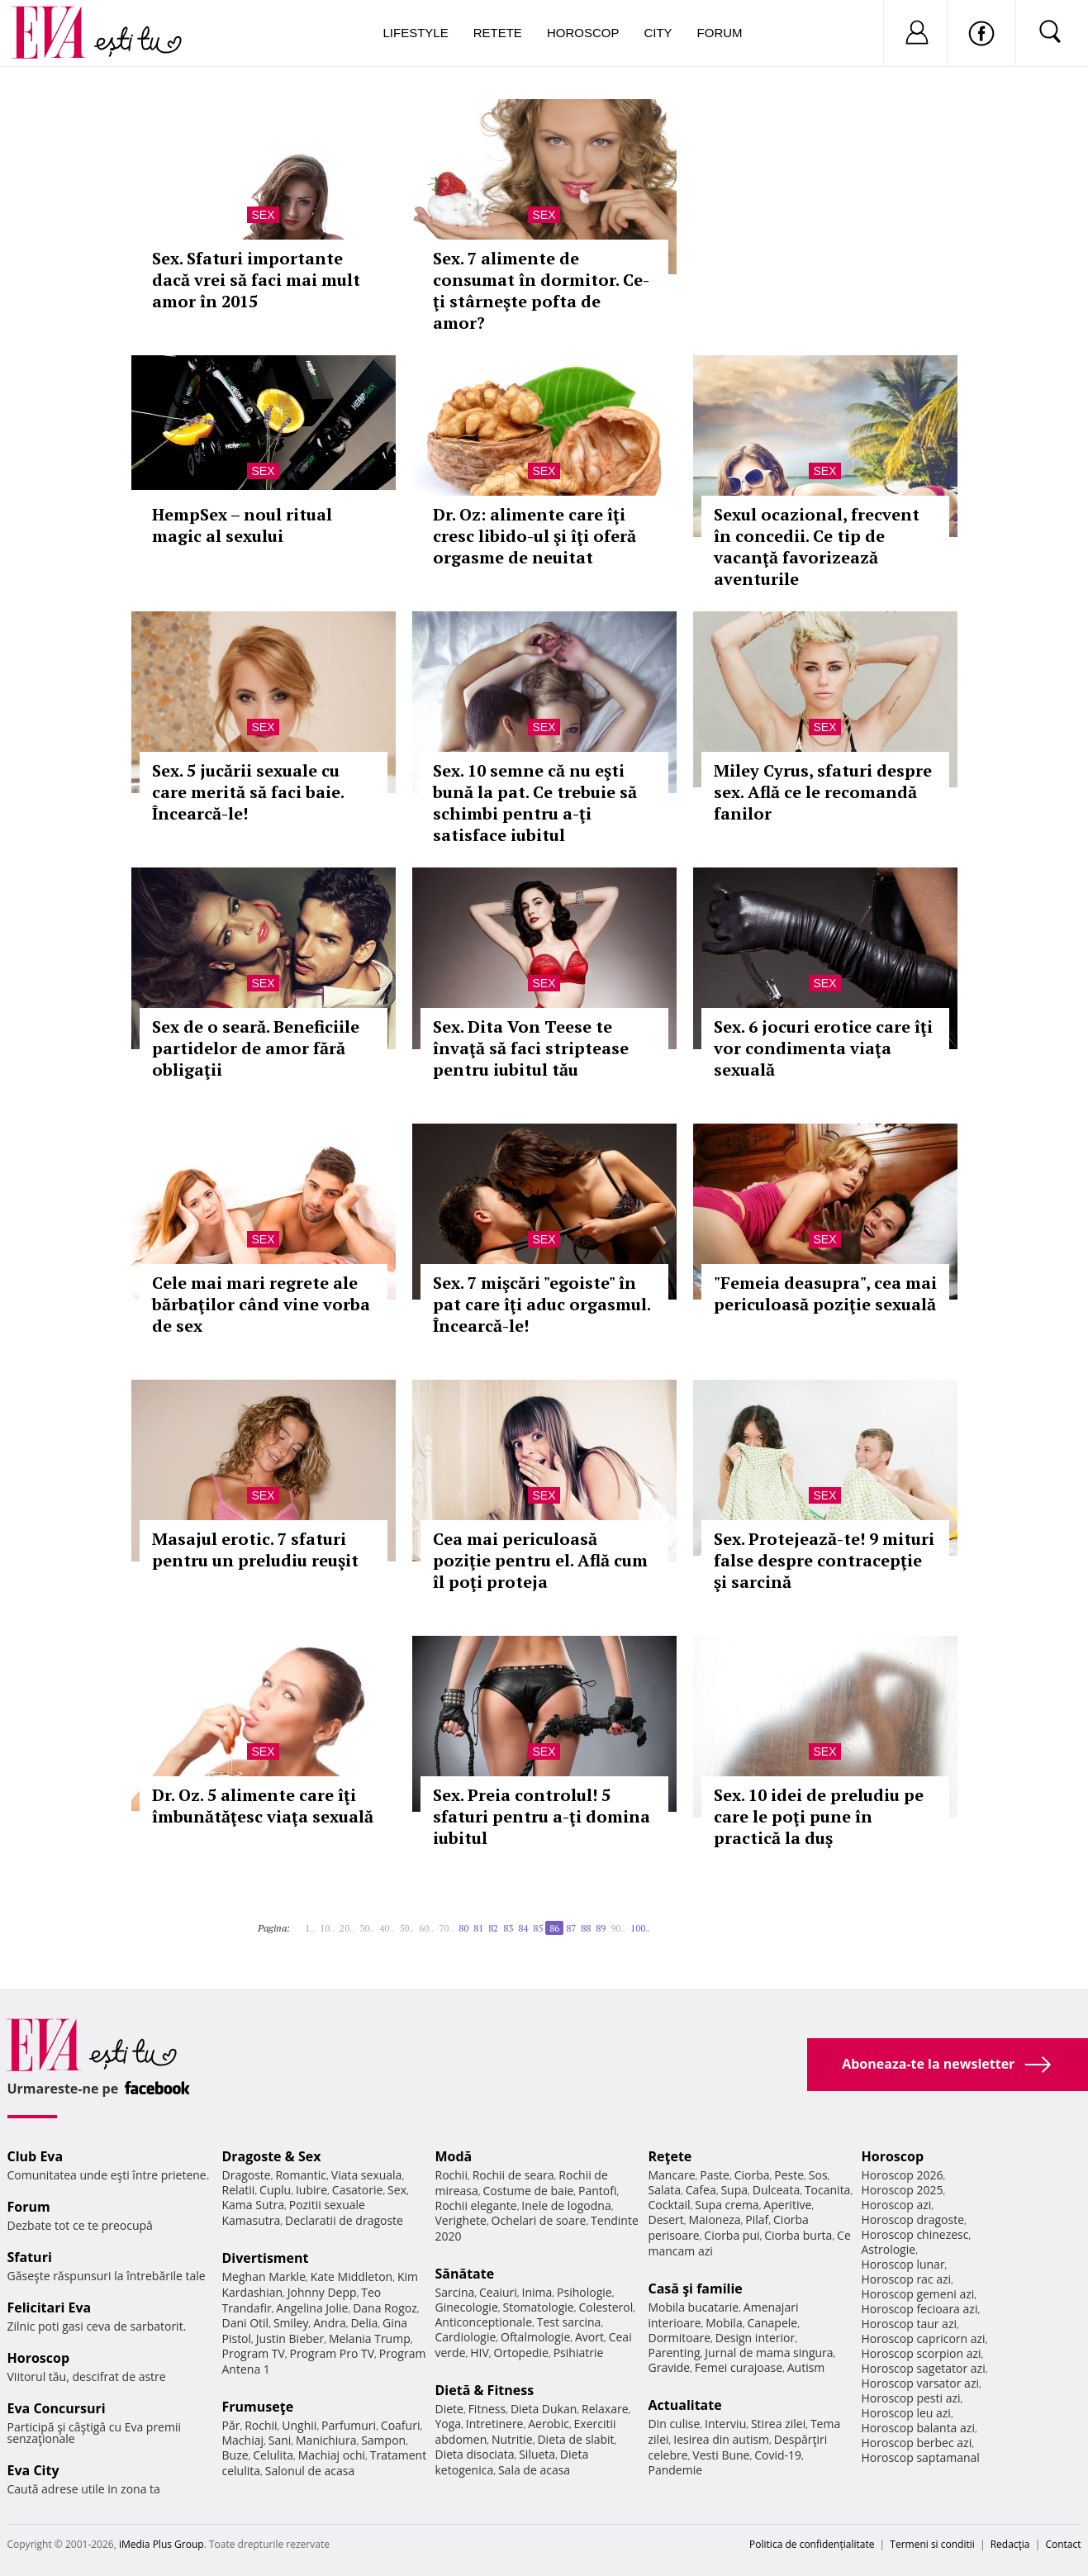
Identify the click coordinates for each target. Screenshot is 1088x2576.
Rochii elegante (476, 2205)
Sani (280, 2440)
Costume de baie (528, 2190)
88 (586, 1928)
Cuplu (275, 2190)
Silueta (537, 2454)
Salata (665, 2190)
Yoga (448, 2423)
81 (478, 1928)
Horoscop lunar (903, 2264)
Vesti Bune (720, 2455)
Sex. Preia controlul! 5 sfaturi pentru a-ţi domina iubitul (541, 1816)
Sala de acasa (534, 2470)
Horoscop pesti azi (911, 2398)
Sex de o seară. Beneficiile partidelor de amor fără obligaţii (255, 1048)
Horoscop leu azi (906, 2413)
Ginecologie (466, 2307)
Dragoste (246, 2175)
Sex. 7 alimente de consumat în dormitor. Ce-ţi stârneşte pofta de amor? (541, 290)
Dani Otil (245, 2323)
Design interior (755, 2337)
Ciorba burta (798, 2235)
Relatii (238, 2190)
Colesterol (605, 2307)
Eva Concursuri (56, 2408)
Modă (454, 2156)
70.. (446, 1928)
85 (538, 1928)
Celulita (273, 2455)
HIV (479, 2352)
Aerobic (548, 2423)
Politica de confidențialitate (811, 2544)
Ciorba (752, 2175)
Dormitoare (680, 2337)
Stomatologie (537, 2307)
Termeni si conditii (932, 2544)
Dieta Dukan (544, 2409)
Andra (329, 2323)
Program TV (253, 2353)
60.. (426, 1928)
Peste (789, 2175)
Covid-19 (777, 2455)
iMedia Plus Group (161, 2544)
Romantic (300, 2175)
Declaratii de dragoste (344, 2220)
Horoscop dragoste (913, 2219)
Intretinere (495, 2423)
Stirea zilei (778, 2423)
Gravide (670, 2367)
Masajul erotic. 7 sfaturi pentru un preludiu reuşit (255, 1549)
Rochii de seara (513, 2175)
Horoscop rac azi (907, 2279)
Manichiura (326, 2440)
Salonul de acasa (310, 2471)
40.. (386, 1928)
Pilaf (756, 2219)
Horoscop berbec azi (917, 2442)
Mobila (724, 2323)
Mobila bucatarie (694, 2307)
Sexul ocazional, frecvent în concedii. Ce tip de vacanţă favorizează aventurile (816, 546)
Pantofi (597, 2190)
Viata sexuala (366, 2175)
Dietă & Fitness (484, 2390)
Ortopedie (521, 2352)
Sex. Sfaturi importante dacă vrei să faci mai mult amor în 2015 (256, 279)
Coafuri (400, 2425)
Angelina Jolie (312, 2308)
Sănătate (465, 2274)
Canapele (772, 2323)
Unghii (299, 2425)
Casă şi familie (696, 2288)
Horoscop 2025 (902, 2190)
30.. (366, 1928)
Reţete (670, 2156)
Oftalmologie (535, 2337)
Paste (714, 2175)
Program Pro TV (332, 2353)
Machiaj (243, 2440)
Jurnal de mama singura (769, 2352)
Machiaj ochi (331, 2455)
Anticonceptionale (484, 2322)
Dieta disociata (475, 2454)
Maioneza (714, 2219)
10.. (327, 1928)
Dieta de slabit (575, 2439)
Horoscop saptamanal (921, 2457)
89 (601, 1928)
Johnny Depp (322, 2292)
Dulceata (776, 2190)
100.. (640, 1928)
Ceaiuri (498, 2292)
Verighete (461, 2220)
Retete (497, 33)
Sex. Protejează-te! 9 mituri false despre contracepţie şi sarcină (824, 1560)
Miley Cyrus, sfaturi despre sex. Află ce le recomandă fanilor (823, 792)
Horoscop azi (897, 2204)
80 (463, 1928)
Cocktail (670, 2204)
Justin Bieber (290, 2338)
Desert (666, 2219)
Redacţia (1010, 2544)
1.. (310, 1928)
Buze (235, 2455)
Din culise (675, 2423)
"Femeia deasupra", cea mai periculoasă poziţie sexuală (825, 1293)
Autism (806, 2367)
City (658, 33)
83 (508, 1928)
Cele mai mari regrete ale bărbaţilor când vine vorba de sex (261, 1304)
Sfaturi (29, 2257)
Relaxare (605, 2409)
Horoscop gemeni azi (918, 2294)
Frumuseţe (258, 2407)
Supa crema (726, 2204)
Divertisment (265, 2258)
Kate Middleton (352, 2276)
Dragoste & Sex (271, 2156)
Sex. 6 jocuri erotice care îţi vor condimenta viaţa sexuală (823, 1048)
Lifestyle (416, 33)
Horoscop (583, 33)
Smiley (291, 2323)
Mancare (672, 2175)
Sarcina (455, 2292)
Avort (589, 2337)
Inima (537, 2292)
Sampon (383, 2440)
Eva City (33, 2470)
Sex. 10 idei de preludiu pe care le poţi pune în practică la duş (819, 1816)
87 (571, 1928)
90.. (618, 1928)
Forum (720, 33)
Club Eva (35, 2156)
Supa (734, 2190)
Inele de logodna (566, 2205)
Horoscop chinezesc (915, 2234)
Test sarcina (569, 2322)
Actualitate (685, 2405)
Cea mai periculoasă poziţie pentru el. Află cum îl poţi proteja (540, 1560)
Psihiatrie (579, 2352)
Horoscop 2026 (902, 2175)
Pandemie (676, 2470)
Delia (364, 2323)
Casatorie (357, 2190)
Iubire (311, 2190)
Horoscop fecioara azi (920, 2309)
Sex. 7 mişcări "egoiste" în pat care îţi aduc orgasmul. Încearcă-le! (541, 1304)
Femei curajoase (738, 2367)
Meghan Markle (264, 2276)
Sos (818, 2175)
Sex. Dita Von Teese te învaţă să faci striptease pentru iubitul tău (531, 1048)
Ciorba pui (731, 2235)
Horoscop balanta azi (918, 2428)
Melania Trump (370, 2338)
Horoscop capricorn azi (924, 2338)
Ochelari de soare (539, 2220)
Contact (1063, 2544)
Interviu (725, 2423)
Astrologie (889, 2249)
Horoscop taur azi (909, 2323)
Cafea (701, 2190)
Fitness (487, 2409)
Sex (262, 214)
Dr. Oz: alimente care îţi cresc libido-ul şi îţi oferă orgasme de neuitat (534, 535)
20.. (347, 1928)
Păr (231, 2425)
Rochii (261, 2425)
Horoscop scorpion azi (921, 2353)
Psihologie (584, 2292)
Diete (449, 2409)
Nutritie (512, 2439)
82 (493, 1928)
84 (523, 1928)
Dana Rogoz (385, 2308)
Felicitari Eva (49, 2307)
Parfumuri (348, 2425)
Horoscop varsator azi (920, 2383)
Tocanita (828, 2190)
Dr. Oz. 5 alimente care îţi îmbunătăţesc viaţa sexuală (262, 1805)
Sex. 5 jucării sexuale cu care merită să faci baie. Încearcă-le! (248, 792)
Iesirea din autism (721, 2439)
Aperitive (787, 2204)
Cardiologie (465, 2337)
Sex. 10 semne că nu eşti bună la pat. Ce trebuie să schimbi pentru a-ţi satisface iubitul (535, 802)
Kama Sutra (253, 2204)
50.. (406, 1928)
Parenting (675, 2352)
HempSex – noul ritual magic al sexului (242, 525)
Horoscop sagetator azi (924, 2368)
